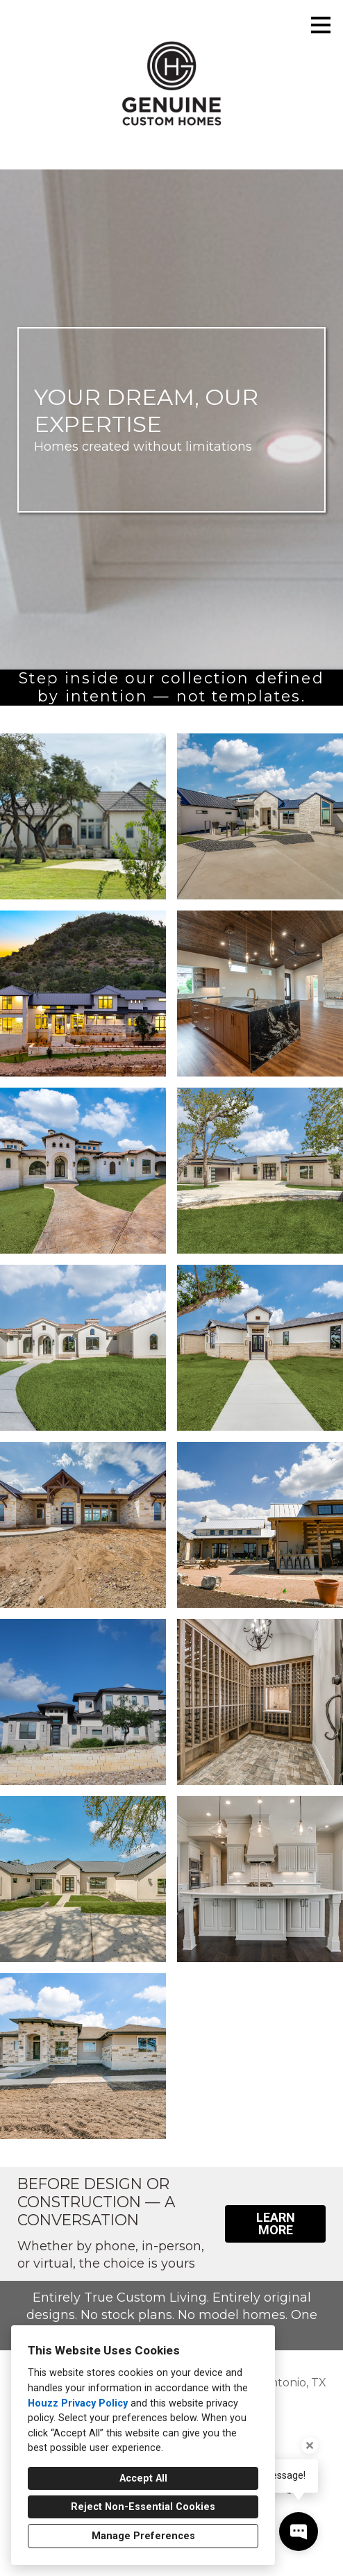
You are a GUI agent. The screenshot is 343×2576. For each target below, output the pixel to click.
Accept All (143, 2478)
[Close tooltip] (309, 2445)
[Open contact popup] (298, 2531)
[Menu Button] (321, 25)
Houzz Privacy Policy (78, 2403)
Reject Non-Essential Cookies (143, 2507)
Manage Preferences (143, 2536)
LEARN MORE (275, 2223)
